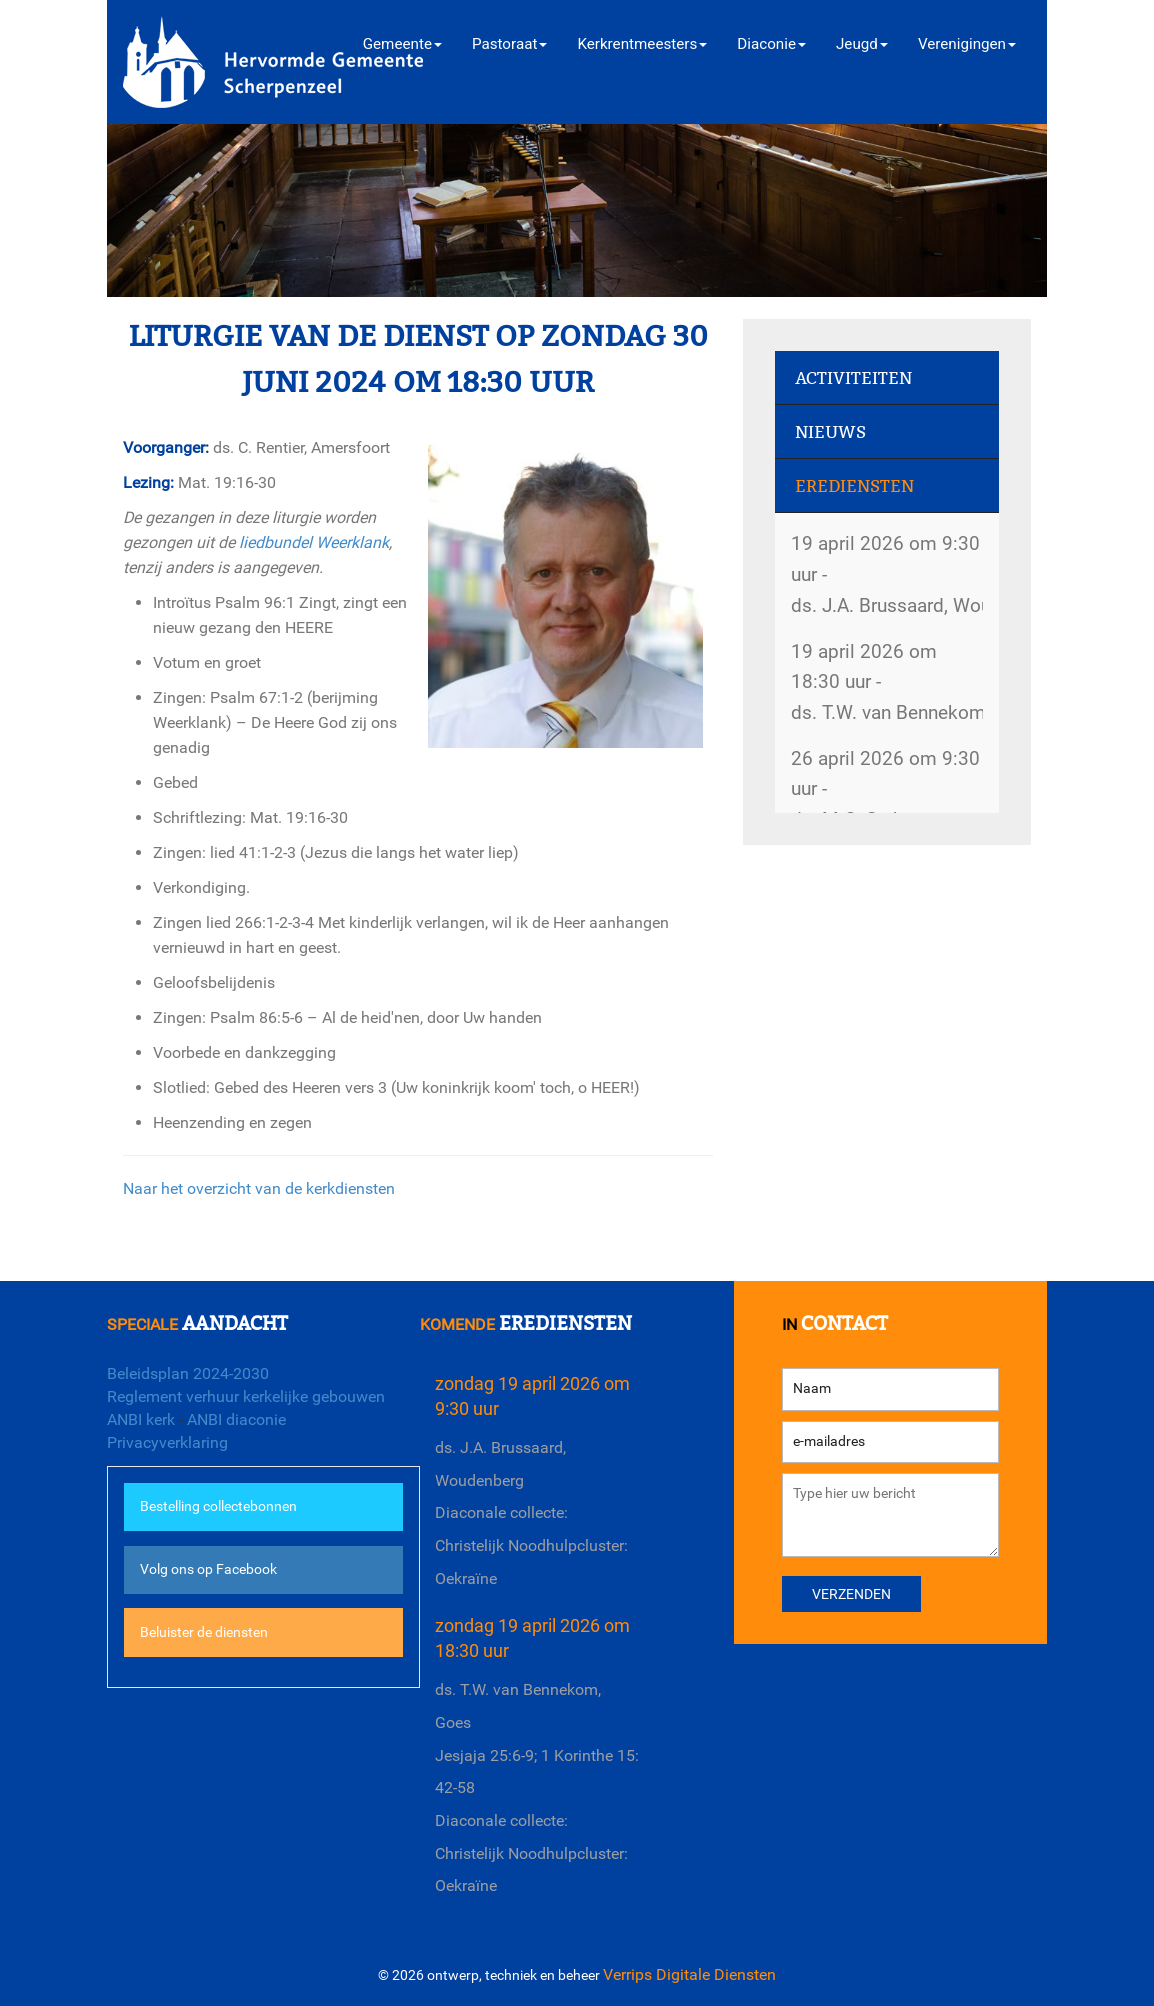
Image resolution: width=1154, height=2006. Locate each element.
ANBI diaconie (236, 1419)
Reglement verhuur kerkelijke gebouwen (246, 1396)
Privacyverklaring (167, 1442)
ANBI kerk (141, 1419)
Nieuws (830, 432)
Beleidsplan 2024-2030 (188, 1373)
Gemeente (402, 44)
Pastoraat (509, 44)
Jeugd (862, 44)
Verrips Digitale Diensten (689, 1974)
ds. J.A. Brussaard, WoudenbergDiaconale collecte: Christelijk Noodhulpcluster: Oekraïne (531, 1513)
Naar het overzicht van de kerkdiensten (259, 1188)
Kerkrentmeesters (642, 44)
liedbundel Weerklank (314, 542)
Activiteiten (853, 378)
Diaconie (771, 44)
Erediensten (854, 486)
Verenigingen (967, 44)
